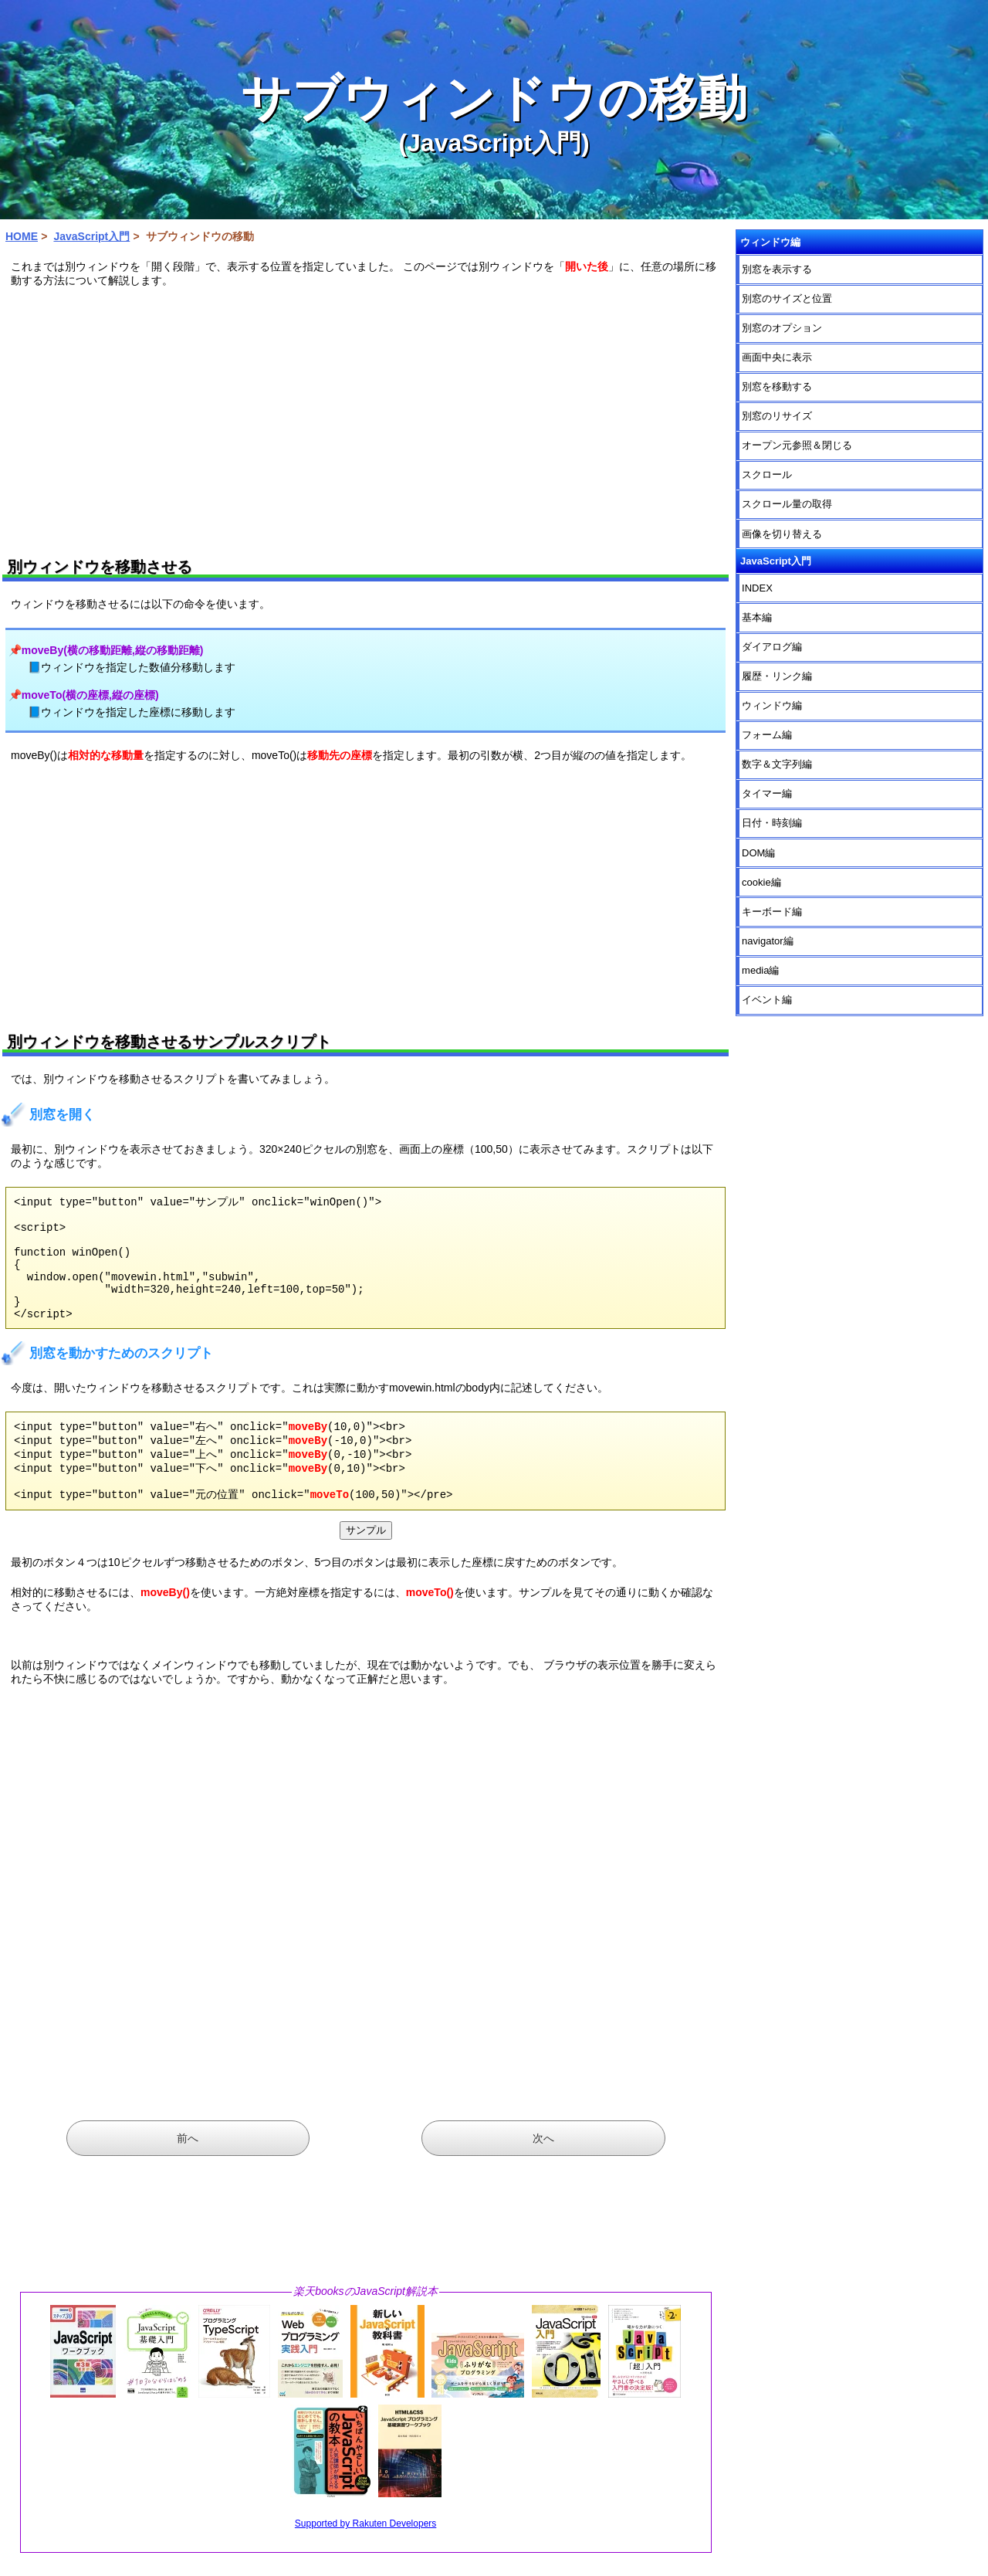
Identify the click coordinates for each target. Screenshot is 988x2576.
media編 (760, 970)
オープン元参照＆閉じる (797, 445)
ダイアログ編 (772, 646)
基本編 (757, 617)
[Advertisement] (366, 418)
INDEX (757, 588)
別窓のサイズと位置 (787, 298)
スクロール (767, 474)
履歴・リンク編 (777, 676)
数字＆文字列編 (777, 764)
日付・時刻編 (772, 823)
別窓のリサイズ (777, 416)
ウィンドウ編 (772, 705)
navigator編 (767, 941)
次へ (543, 2170)
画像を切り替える (782, 534)
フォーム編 (767, 735)
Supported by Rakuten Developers (365, 2556)
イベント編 (767, 999)
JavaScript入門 (91, 236)
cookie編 (761, 882)
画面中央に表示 (777, 357)
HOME (21, 236)
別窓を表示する (777, 269)
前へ (187, 2170)
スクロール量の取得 (787, 504)
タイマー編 (767, 793)
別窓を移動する (777, 386)
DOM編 (758, 853)
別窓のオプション (782, 328)
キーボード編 (772, 911)
